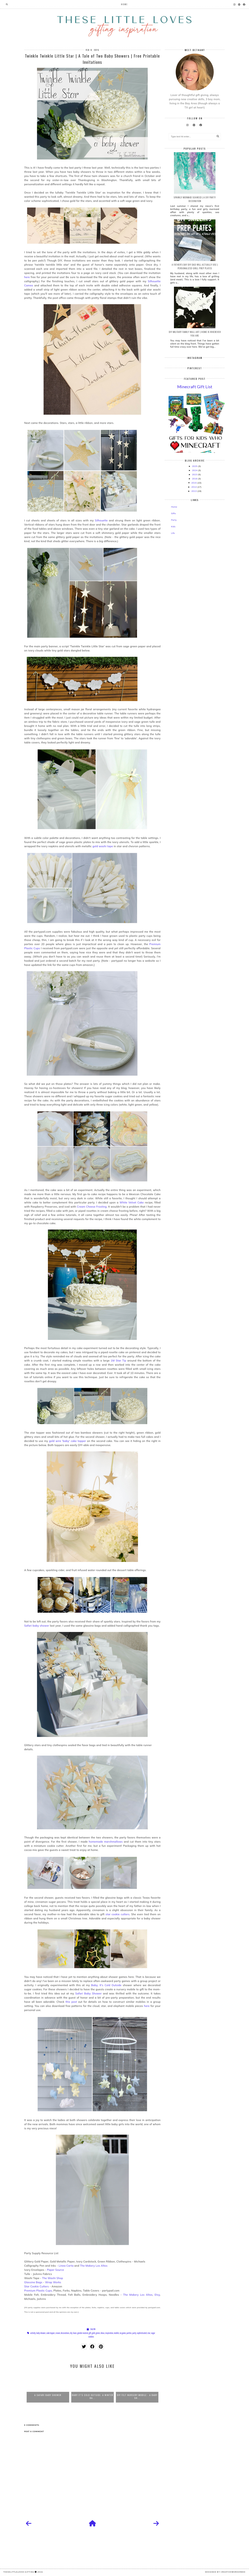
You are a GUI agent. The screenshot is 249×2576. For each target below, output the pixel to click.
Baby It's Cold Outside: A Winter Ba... (92, 2396)
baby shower (40, 2333)
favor (75, 2333)
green (98, 2333)
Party (174, 520)
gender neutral (82, 2333)
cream (58, 2333)
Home (124, 4)
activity (33, 2333)
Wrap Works (53, 2282)
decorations (65, 2333)
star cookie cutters (117, 1914)
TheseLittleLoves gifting (18, 2572)
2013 (194, 491)
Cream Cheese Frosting (92, 1206)
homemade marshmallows (106, 1841)
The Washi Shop (52, 2278)
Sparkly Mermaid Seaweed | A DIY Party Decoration (195, 199)
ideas (103, 2333)
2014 (194, 487)
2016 (195, 478)
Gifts (173, 513)
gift (90, 2333)
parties (129, 2333)
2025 (195, 466)
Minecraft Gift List (194, 386)
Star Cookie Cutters (36, 2286)
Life (173, 533)
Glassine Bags (33, 2282)
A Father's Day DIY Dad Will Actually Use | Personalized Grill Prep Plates (195, 266)
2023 (195, 474)
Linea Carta (66, 2265)
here (27, 277)
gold (93, 2333)
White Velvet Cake (131, 1202)
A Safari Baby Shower (47, 2395)
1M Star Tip (118, 1360)
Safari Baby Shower (88, 1993)
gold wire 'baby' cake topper (67, 1441)
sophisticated (142, 2333)
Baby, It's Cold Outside (106, 1985)
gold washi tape (103, 846)
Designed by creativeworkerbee (225, 2572)
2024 (195, 470)
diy (71, 2333)
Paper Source (55, 2269)
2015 (194, 482)
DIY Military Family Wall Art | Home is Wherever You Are (195, 333)
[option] (48, 2387)
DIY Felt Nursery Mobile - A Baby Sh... (137, 2396)
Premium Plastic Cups (38, 2290)
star (148, 2333)
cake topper (50, 2333)
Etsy (157, 2294)
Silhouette (101, 520)
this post (70, 2001)
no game (123, 2333)
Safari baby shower (36, 1625)
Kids (173, 526)
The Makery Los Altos (94, 2265)
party (134, 2333)
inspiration (109, 2333)
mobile (116, 2333)
